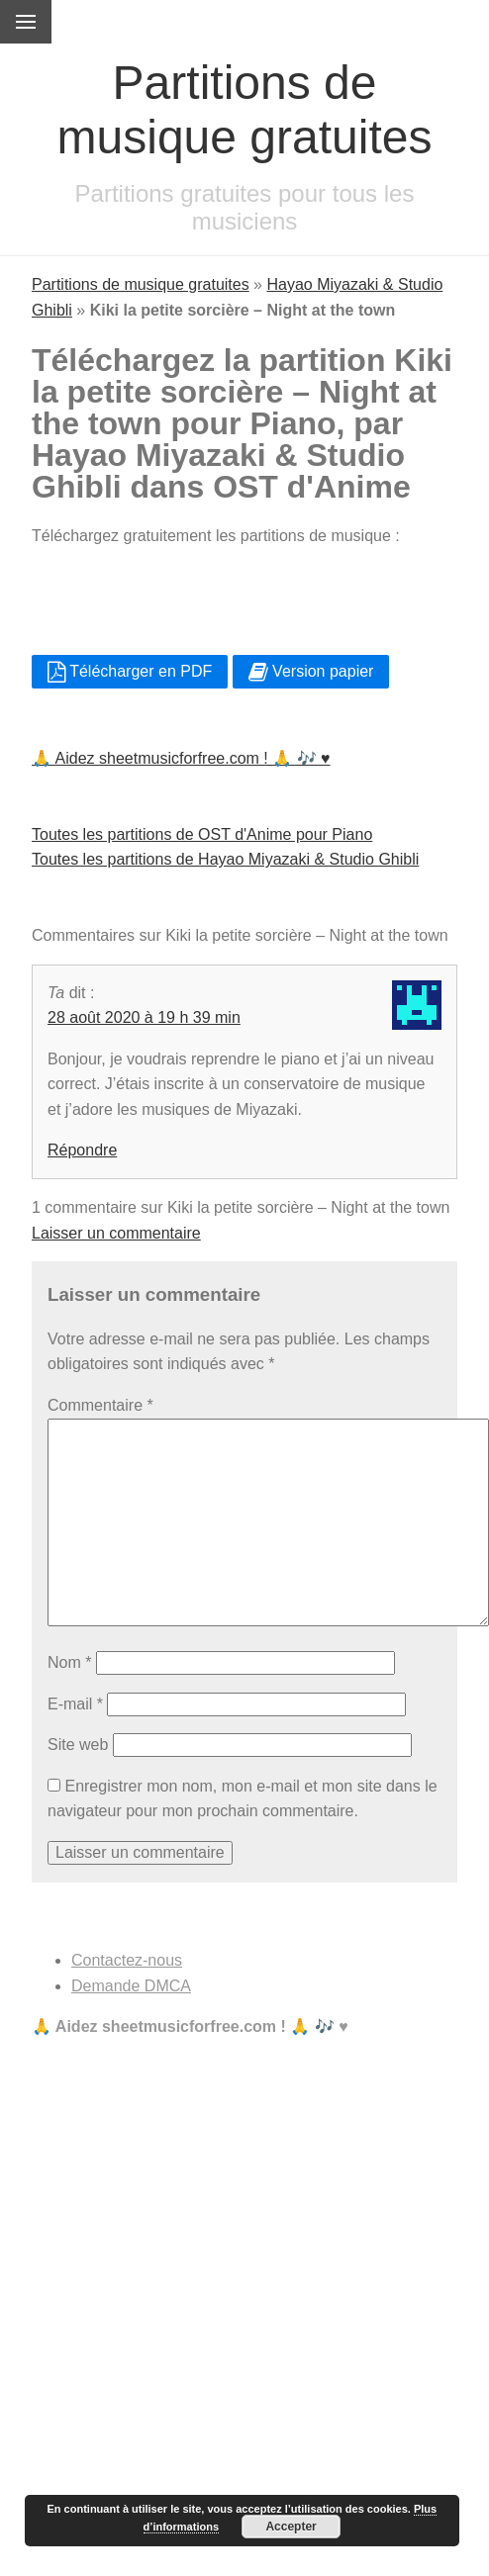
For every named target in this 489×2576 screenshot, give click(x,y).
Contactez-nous (126, 1960)
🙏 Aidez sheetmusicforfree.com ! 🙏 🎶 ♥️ (181, 758)
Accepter (290, 2526)
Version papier (311, 671)
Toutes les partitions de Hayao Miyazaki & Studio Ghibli (225, 859)
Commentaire (100, 1405)
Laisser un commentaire (116, 1233)
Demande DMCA (131, 1986)
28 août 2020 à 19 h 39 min (144, 1017)
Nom (69, 1662)
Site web (78, 1744)
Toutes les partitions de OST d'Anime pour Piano (202, 834)
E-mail (75, 1704)
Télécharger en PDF (130, 671)
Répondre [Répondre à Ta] (82, 1150)
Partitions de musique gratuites (140, 284)
